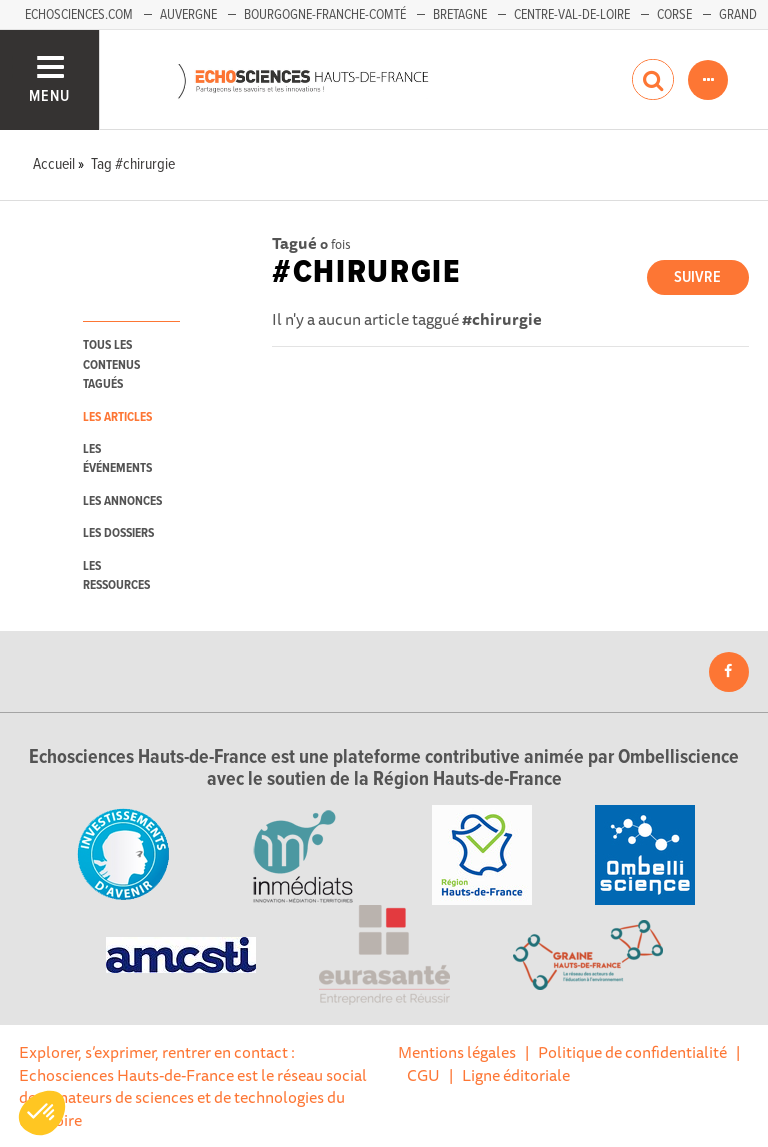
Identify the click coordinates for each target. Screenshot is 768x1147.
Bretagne (460, 15)
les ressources (116, 576)
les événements (117, 459)
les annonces (122, 501)
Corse (674, 15)
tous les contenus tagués (111, 365)
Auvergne (188, 15)
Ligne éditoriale (516, 1075)
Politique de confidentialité (632, 1052)
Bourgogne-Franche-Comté (325, 15)
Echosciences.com (79, 15)
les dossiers (118, 533)
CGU (423, 1075)
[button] (42, 1113)
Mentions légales (457, 1052)
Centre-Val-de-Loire (572, 15)
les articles (117, 417)
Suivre (697, 277)
